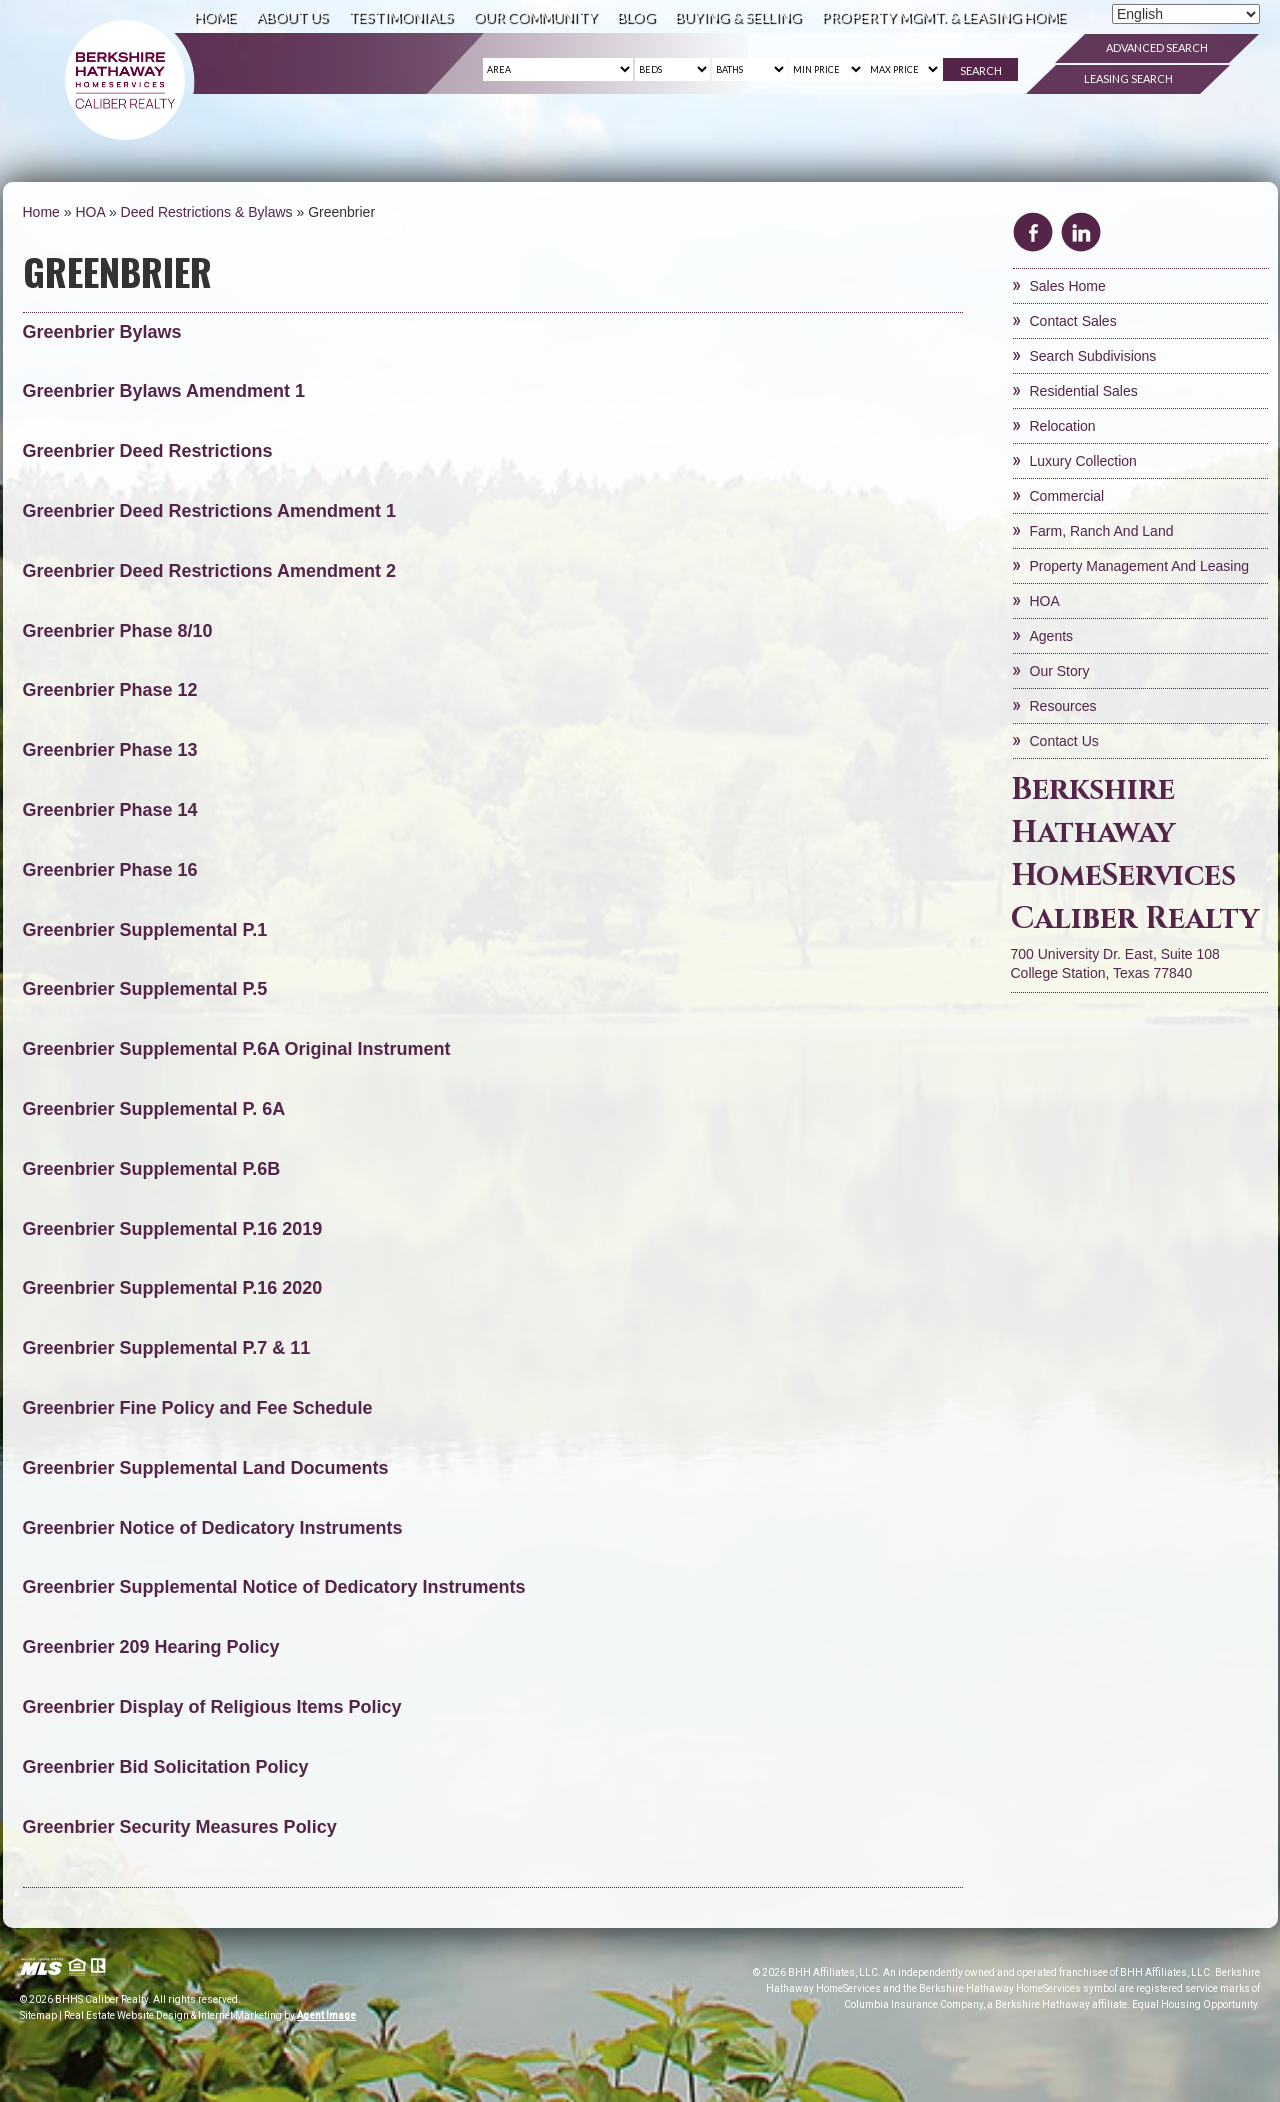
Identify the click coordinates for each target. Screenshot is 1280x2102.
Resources (1063, 706)
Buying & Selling (738, 16)
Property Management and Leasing (1139, 566)
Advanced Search (1157, 47)
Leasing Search (1128, 78)
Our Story (1060, 671)
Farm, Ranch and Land (1102, 531)
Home (215, 16)
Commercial (1067, 496)
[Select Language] (1186, 14)
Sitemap (38, 2015)
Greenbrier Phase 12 (110, 690)
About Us (292, 16)
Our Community (535, 16)
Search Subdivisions (1093, 356)
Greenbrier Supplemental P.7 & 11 (167, 1348)
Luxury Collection (1083, 461)
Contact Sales (1073, 321)
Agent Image (326, 2015)
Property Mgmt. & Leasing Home (943, 16)
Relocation (1063, 426)
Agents (1052, 636)
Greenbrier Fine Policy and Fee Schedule (200, 1408)
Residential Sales (1084, 391)
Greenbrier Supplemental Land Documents (206, 1468)
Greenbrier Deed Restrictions (148, 451)
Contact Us (1064, 741)
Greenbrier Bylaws (102, 332)
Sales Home (1068, 286)
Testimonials (400, 16)
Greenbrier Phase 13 (110, 750)
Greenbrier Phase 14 (110, 810)
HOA (1045, 601)
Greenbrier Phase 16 (110, 870)
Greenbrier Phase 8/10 (118, 631)
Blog (636, 16)
